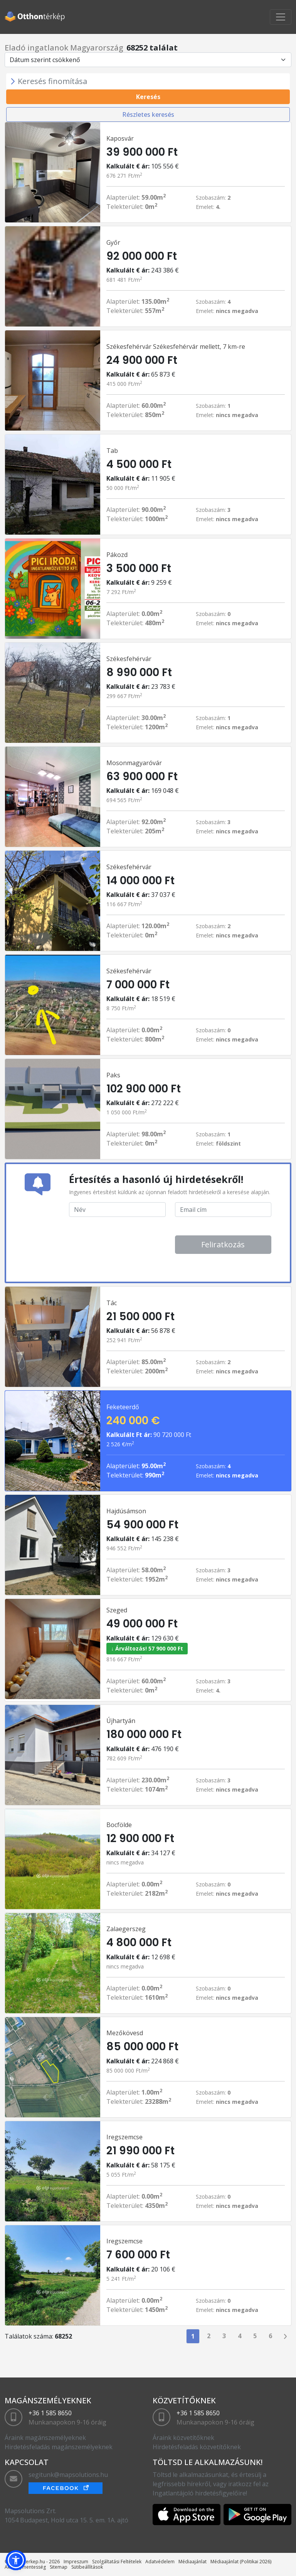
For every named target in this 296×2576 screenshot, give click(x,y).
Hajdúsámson (126, 1511)
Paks (113, 1075)
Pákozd (117, 554)
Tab (112, 450)
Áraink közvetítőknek (183, 2437)
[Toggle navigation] (280, 17)
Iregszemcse (124, 2137)
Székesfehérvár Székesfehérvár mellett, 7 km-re (175, 346)
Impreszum (76, 2561)
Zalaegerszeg (126, 1929)
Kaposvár (120, 138)
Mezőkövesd (124, 2033)
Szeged (116, 1610)
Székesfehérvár (128, 659)
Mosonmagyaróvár (134, 763)
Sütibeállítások (87, 2567)
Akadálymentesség (25, 2567)
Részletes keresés (148, 114)
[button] (16, 2560)
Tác (111, 1303)
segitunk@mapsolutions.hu (68, 2474)
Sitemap (58, 2567)
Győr (113, 242)
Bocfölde (119, 1825)
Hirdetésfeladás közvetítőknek (197, 2447)
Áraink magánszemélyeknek (45, 2437)
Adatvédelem (160, 2561)
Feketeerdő (122, 1407)
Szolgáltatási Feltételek (116, 2561)
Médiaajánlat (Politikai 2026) (240, 2561)
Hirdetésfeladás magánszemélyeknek (59, 2447)
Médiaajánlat (192, 2561)
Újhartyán (120, 1720)
